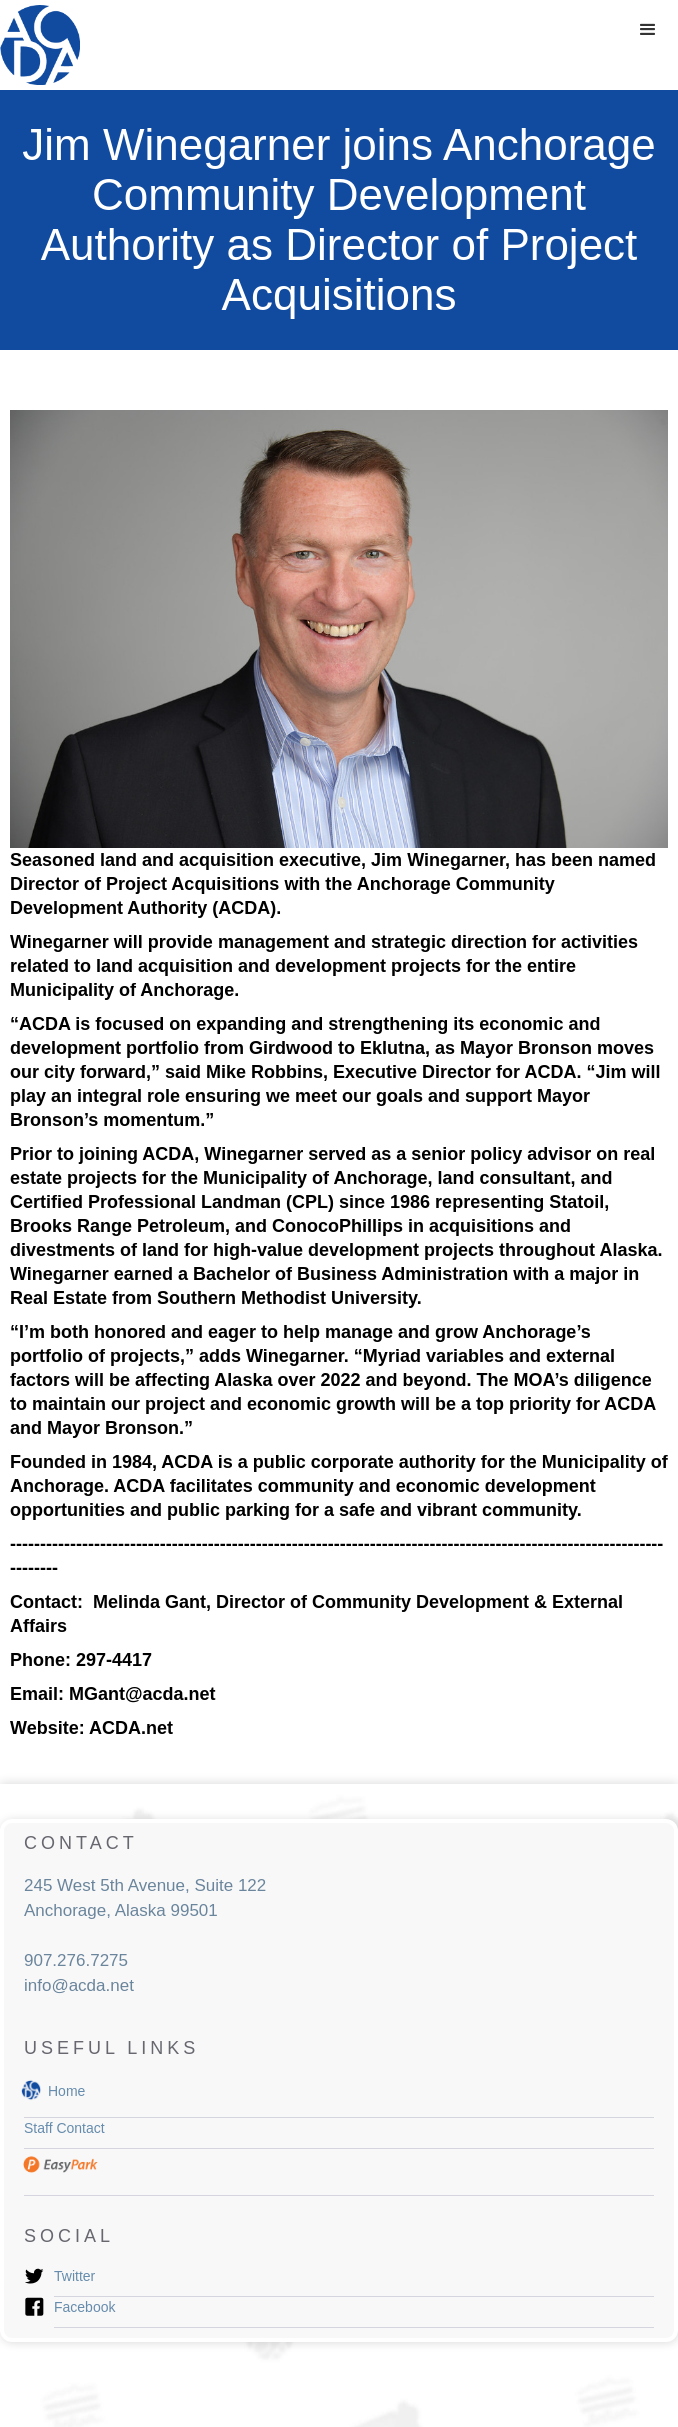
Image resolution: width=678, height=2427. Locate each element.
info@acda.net (79, 1985)
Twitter (74, 2276)
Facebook (84, 2307)
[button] (648, 30)
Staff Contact (64, 2128)
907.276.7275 (76, 1960)
